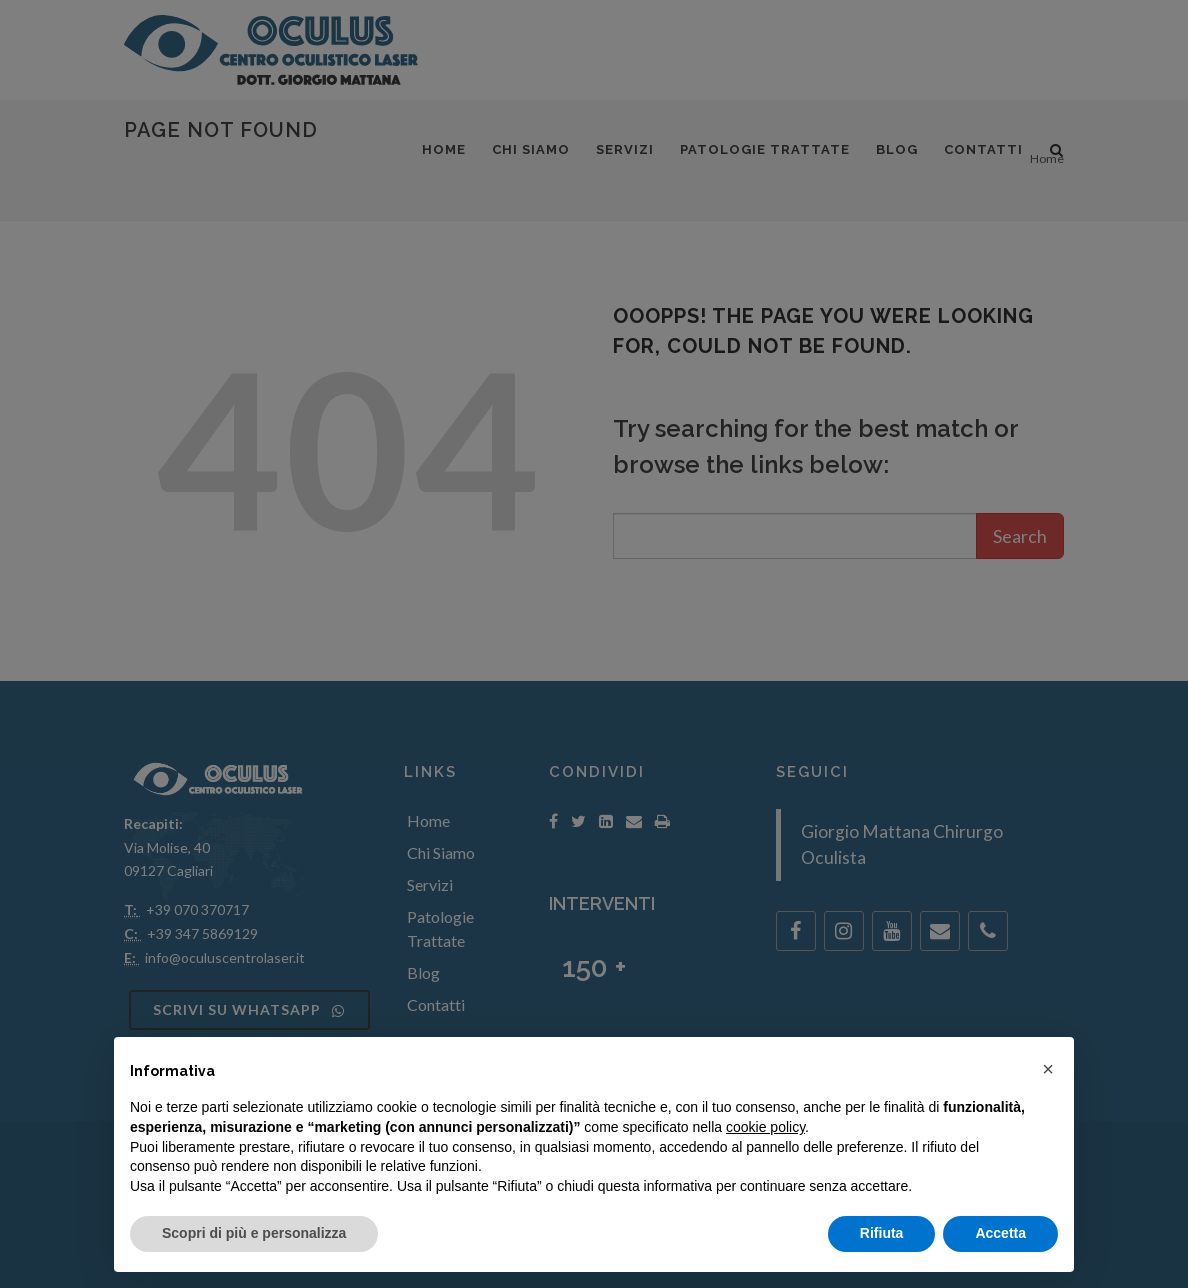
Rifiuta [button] (882, 1233)
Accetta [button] (1000, 1233)
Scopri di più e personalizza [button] (254, 1233)
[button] (1048, 1069)
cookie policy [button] (765, 1127)
